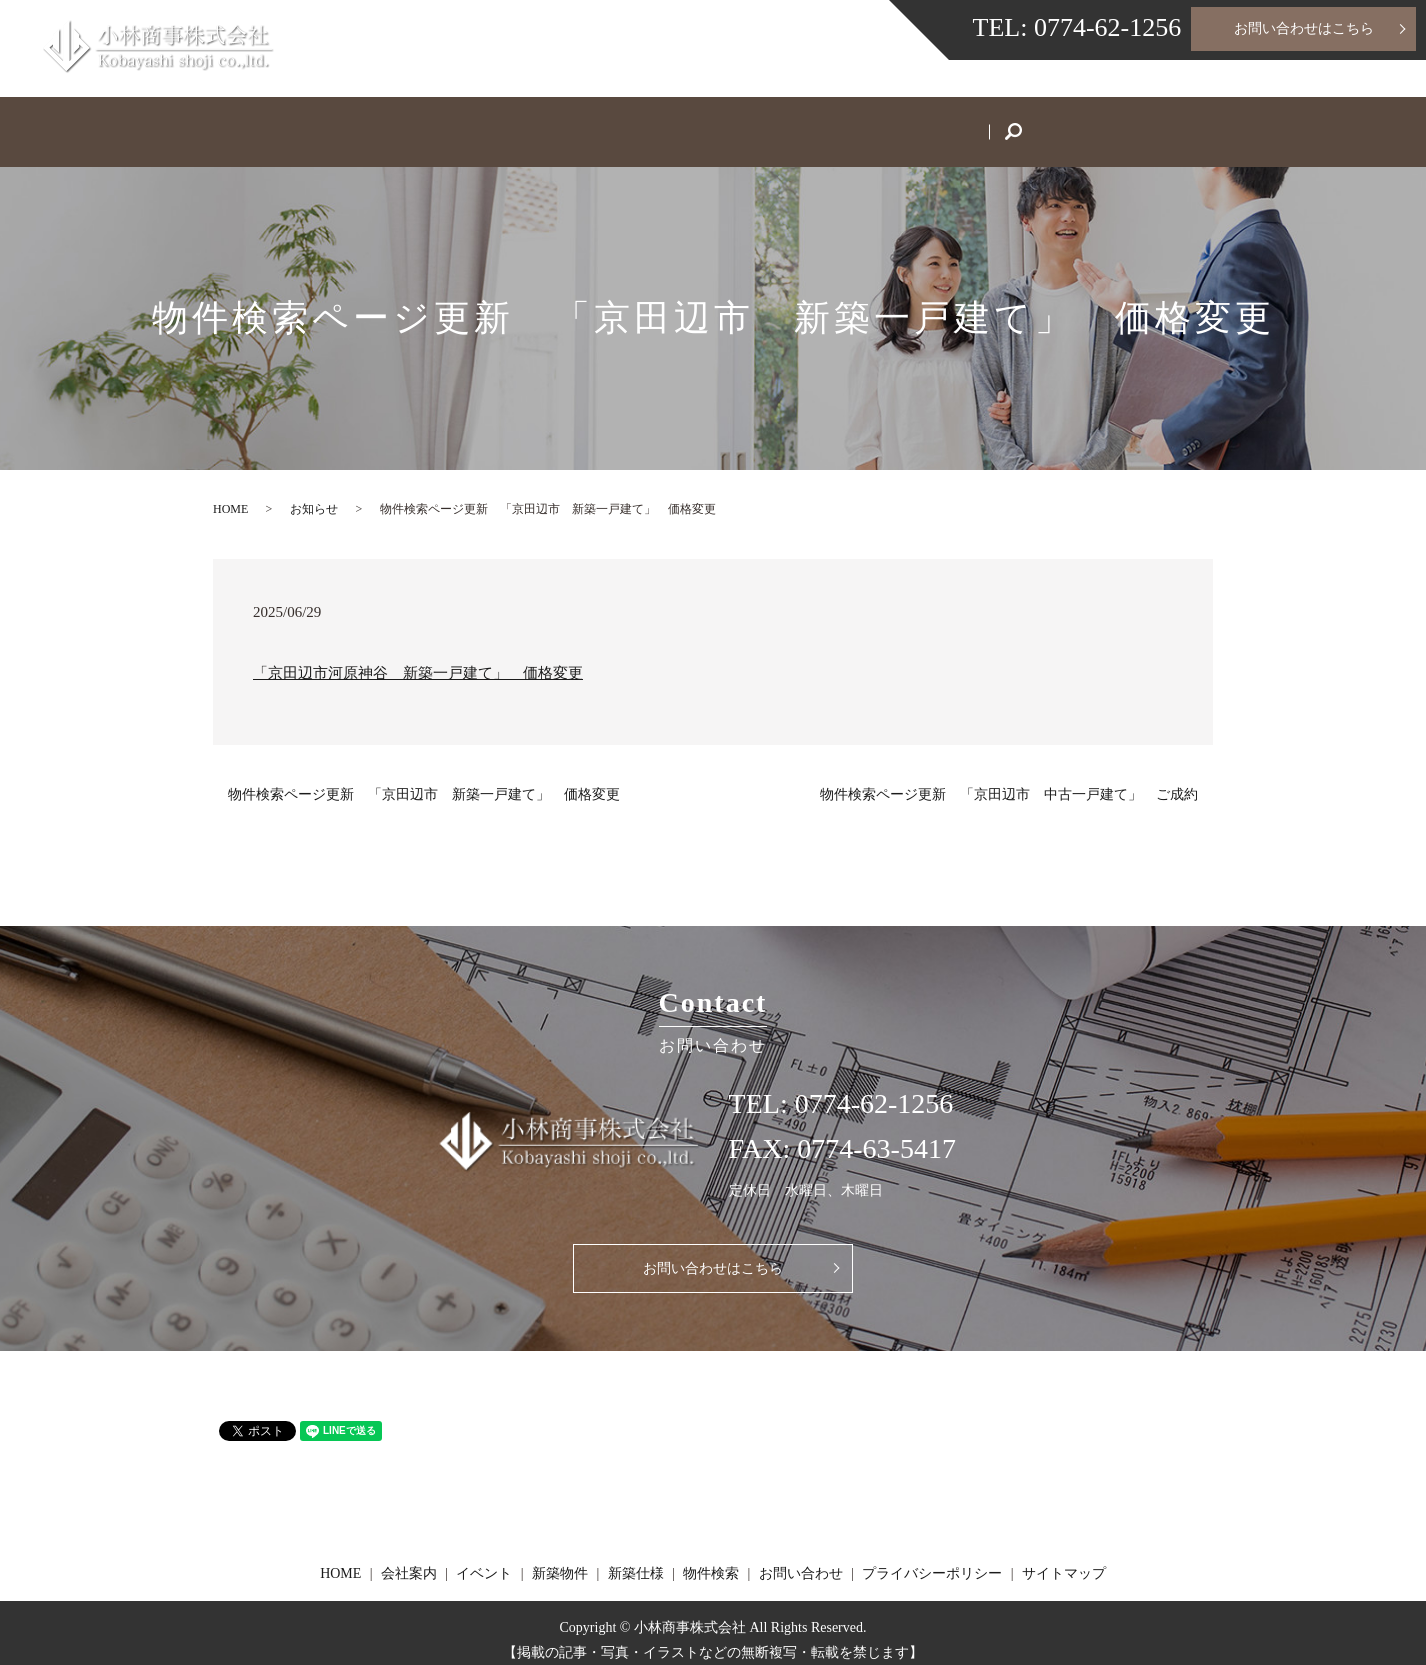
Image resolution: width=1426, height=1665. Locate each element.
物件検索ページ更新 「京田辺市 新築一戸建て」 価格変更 (424, 779)
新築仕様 (777, 123)
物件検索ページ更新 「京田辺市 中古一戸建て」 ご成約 (1009, 779)
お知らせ (314, 494)
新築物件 (665, 123)
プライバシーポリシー (932, 1559)
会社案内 (441, 123)
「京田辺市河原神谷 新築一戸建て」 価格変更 (418, 658)
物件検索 (889, 123)
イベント (553, 123)
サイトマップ (1064, 1559)
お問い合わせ (1017, 123)
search (1125, 126)
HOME (336, 123)
